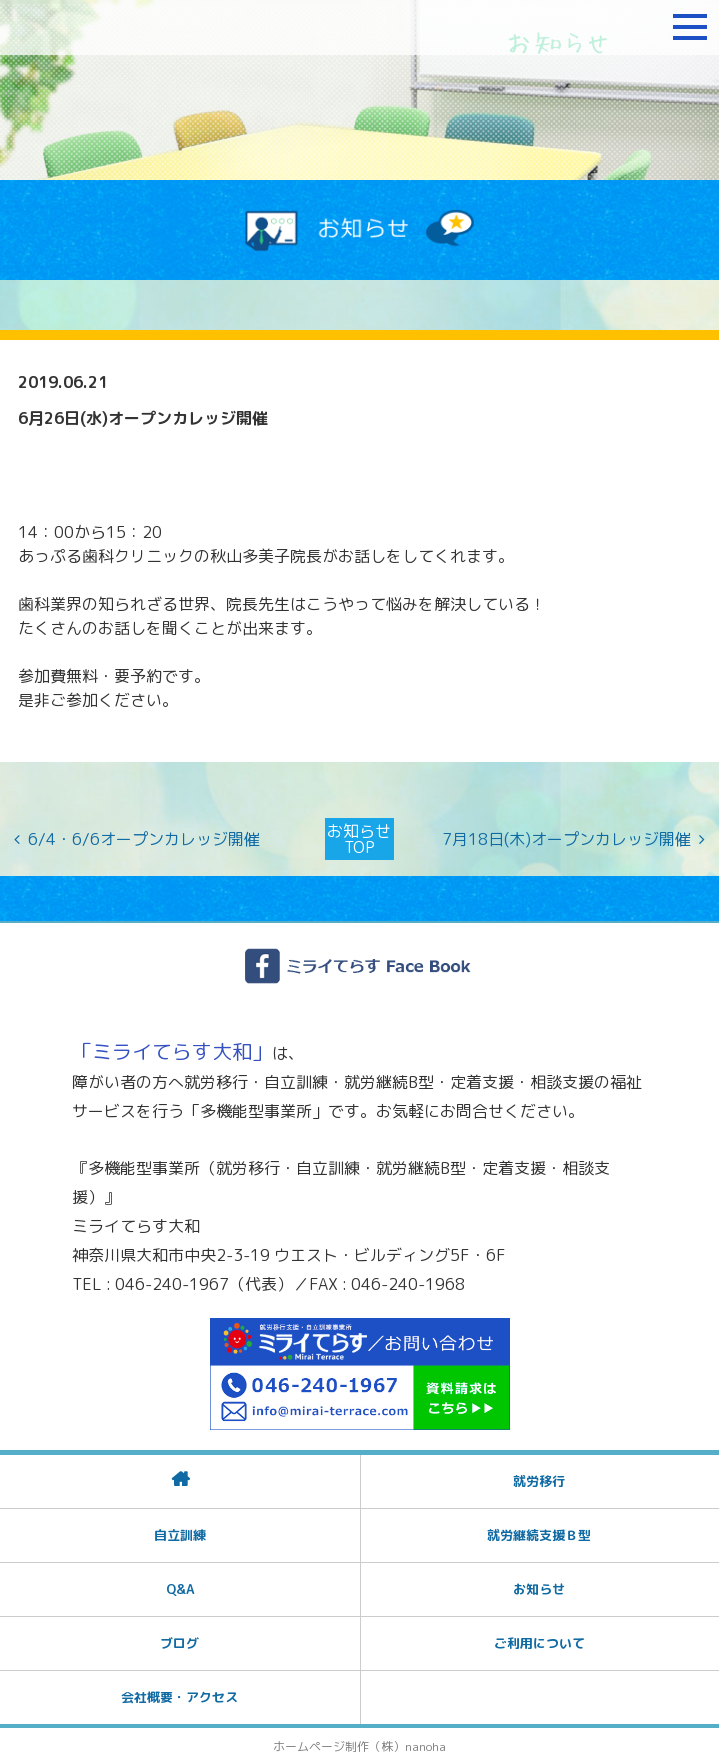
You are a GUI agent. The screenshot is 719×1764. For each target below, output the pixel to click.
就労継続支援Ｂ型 (539, 1535)
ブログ (179, 1643)
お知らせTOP (359, 839)
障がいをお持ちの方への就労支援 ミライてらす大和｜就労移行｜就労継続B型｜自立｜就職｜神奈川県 (135, 27)
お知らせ (539, 1589)
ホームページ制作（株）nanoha (359, 1746)
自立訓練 (180, 1535)
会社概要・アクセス (179, 1697)
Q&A (180, 1589)
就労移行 (539, 1481)
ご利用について (539, 1643)
